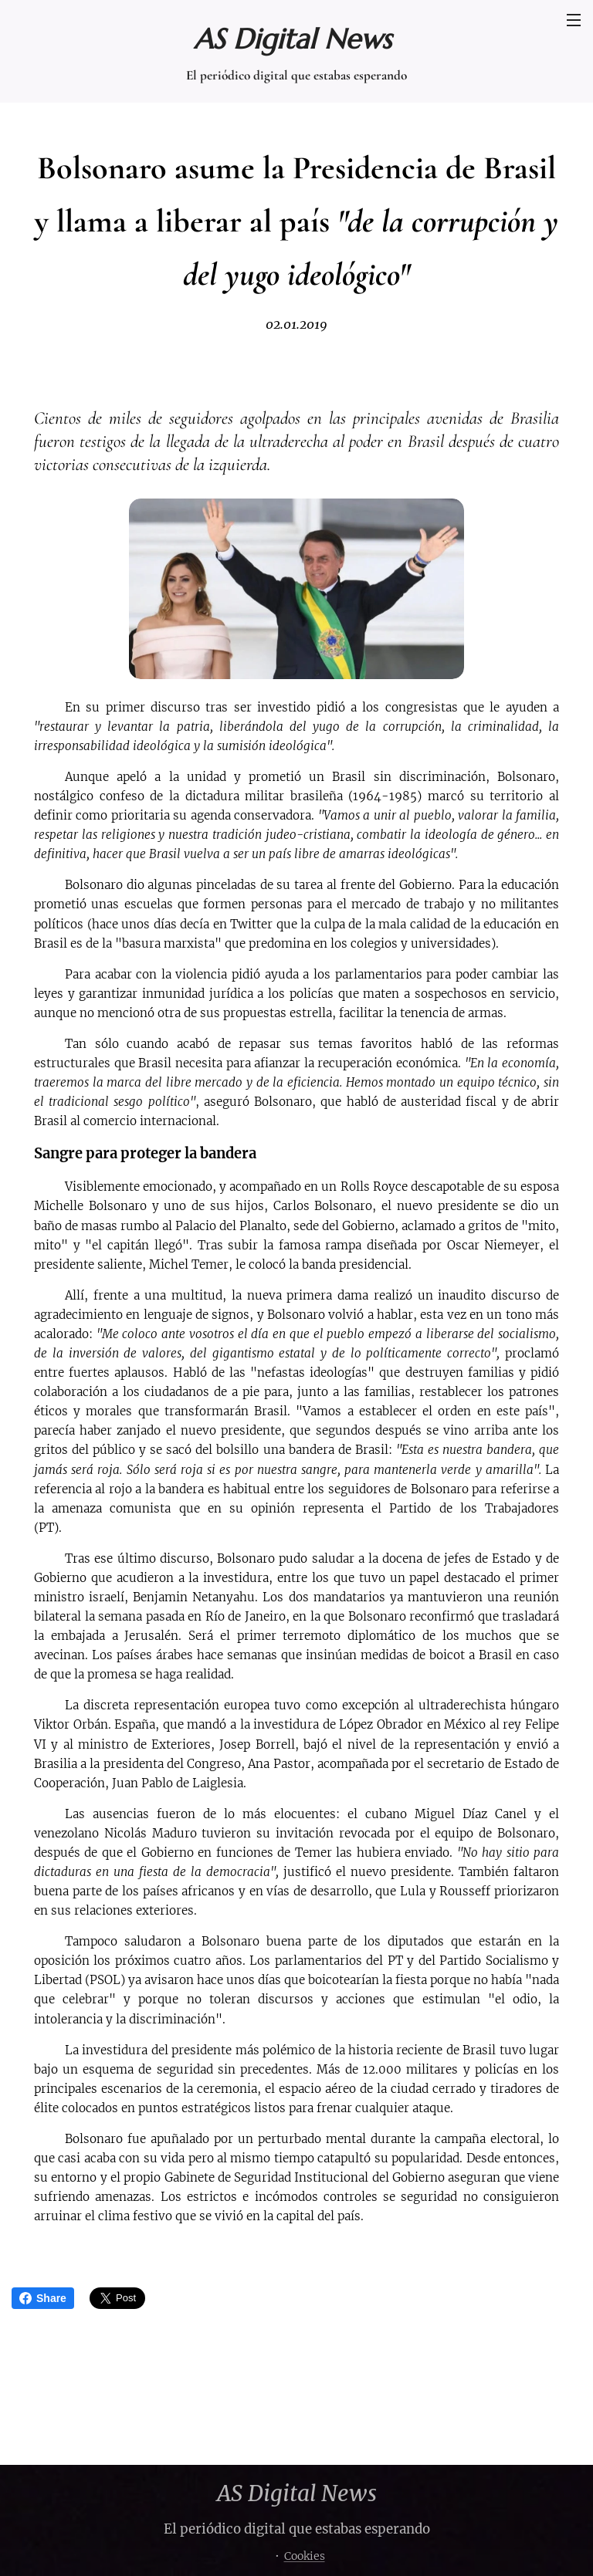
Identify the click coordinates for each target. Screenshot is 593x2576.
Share (42, 2298)
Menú (574, 20)
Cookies (304, 2556)
